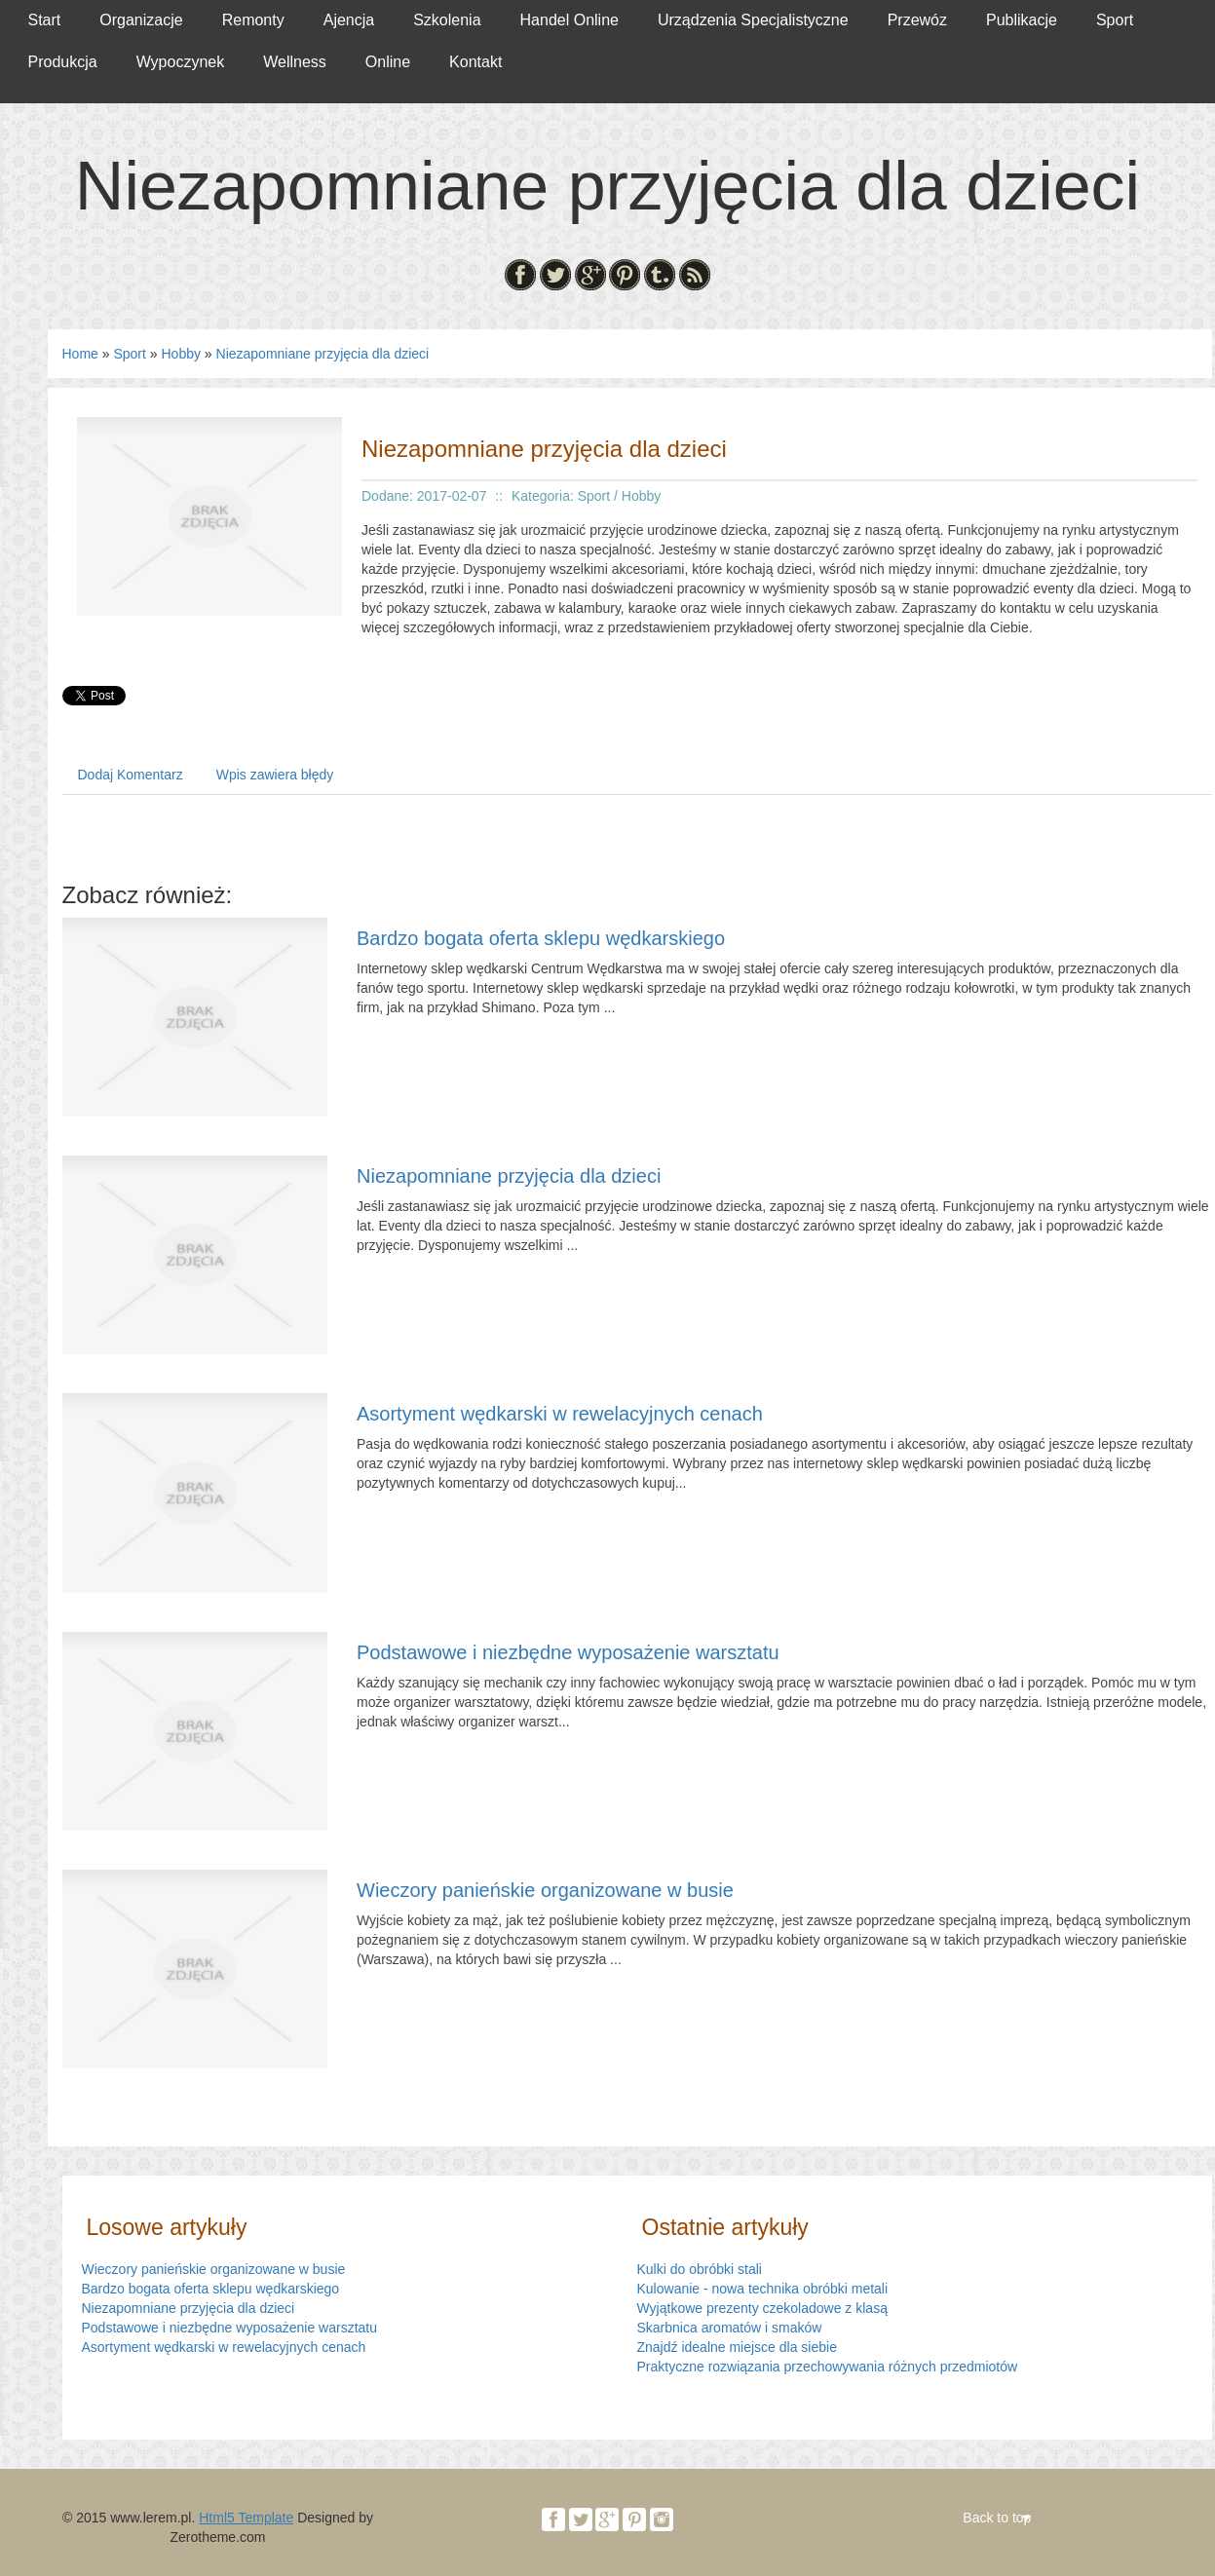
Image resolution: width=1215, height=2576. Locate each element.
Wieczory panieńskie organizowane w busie (545, 1890)
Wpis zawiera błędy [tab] (275, 774)
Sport (129, 353)
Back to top (997, 2517)
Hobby (180, 353)
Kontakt (475, 62)
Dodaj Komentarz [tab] (130, 774)
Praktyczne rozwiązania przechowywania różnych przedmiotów (827, 2366)
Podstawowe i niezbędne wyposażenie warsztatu (568, 1652)
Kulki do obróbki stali (699, 2269)
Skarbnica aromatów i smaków (729, 2327)
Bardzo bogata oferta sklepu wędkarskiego (541, 938)
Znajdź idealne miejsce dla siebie (737, 2347)
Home (80, 353)
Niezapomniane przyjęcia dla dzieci (323, 353)
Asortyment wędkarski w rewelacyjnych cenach (560, 1413)
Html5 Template (246, 2517)
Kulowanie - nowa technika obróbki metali (763, 2288)
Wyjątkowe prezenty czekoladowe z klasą (762, 2308)
